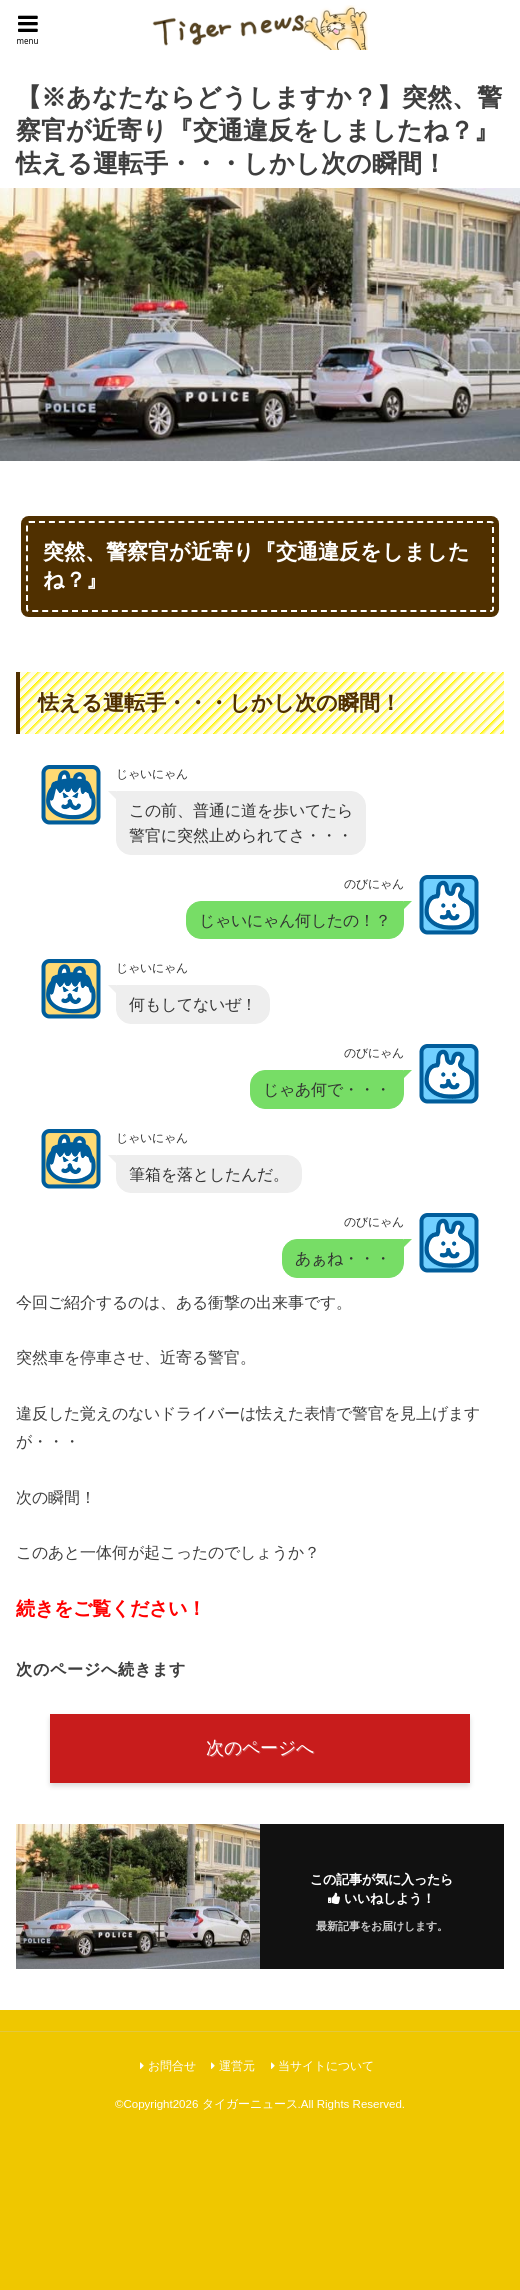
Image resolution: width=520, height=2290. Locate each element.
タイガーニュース (250, 2104)
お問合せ (172, 2066)
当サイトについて (326, 2066)
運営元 (237, 2066)
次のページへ (260, 1748)
